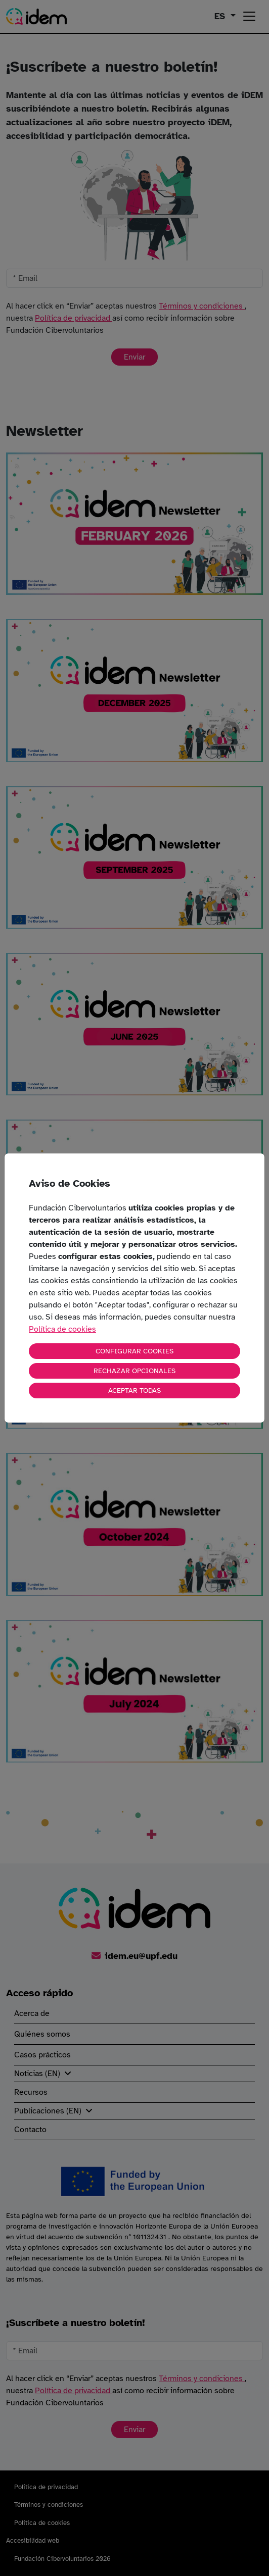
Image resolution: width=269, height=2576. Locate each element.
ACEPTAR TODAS (134, 1390)
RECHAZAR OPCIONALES (134, 1371)
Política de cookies (62, 1329)
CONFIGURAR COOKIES (134, 1351)
